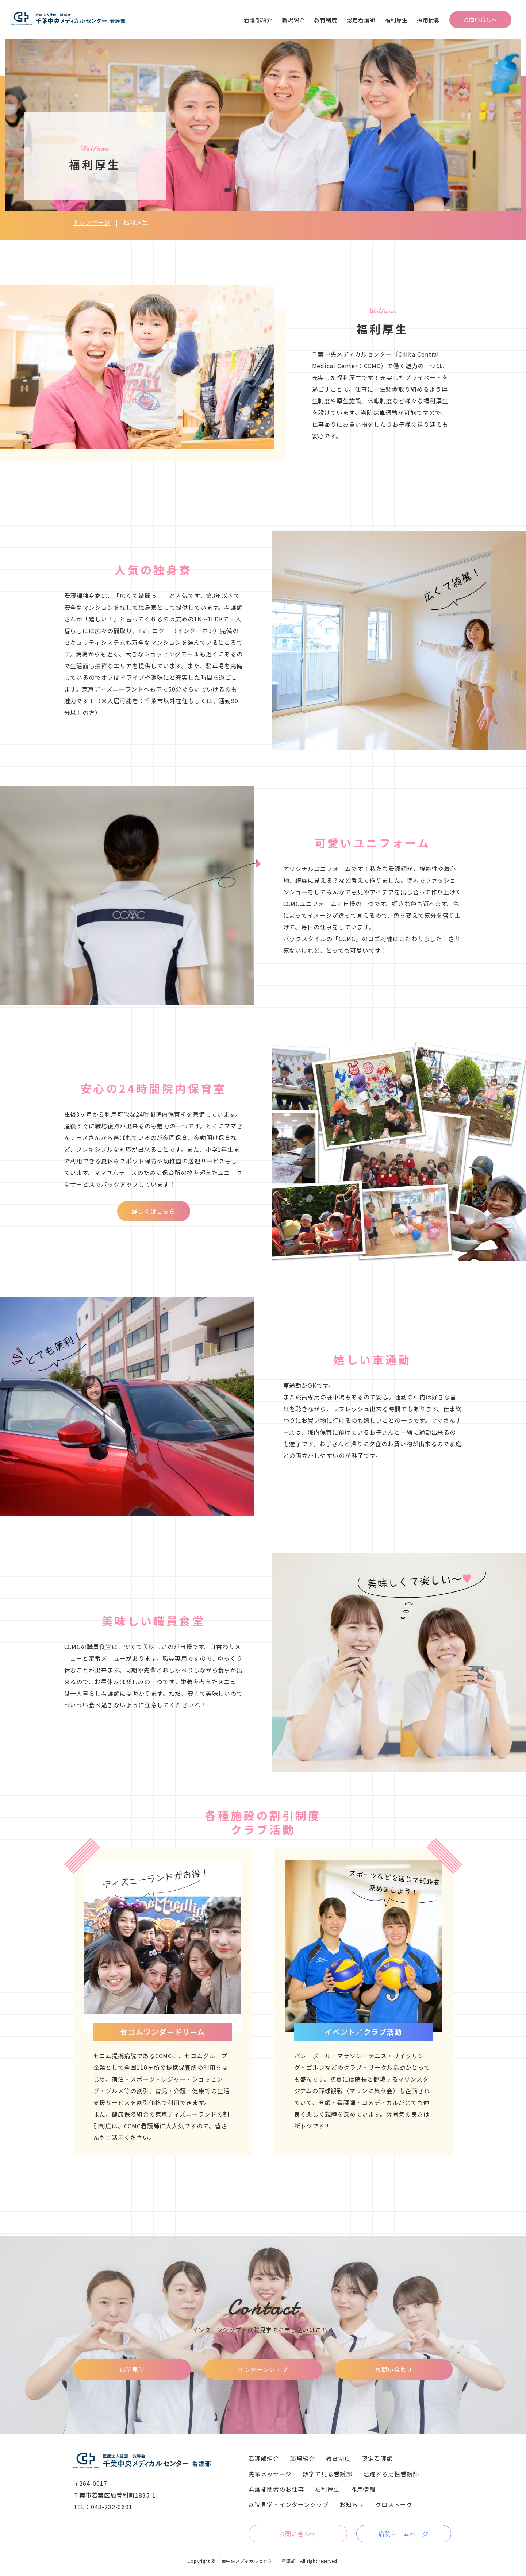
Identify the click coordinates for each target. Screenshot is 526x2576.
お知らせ (351, 2504)
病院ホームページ (403, 2533)
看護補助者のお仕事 (276, 2489)
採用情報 (428, 20)
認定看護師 (361, 20)
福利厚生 (396, 20)
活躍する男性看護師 (391, 2473)
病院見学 (132, 2369)
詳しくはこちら (153, 1211)
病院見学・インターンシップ (289, 2504)
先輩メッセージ (270, 2473)
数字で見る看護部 (327, 2473)
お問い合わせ (480, 19)
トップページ (92, 222)
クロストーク (393, 2504)
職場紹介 (293, 20)
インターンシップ (263, 2369)
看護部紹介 (258, 20)
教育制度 (326, 20)
